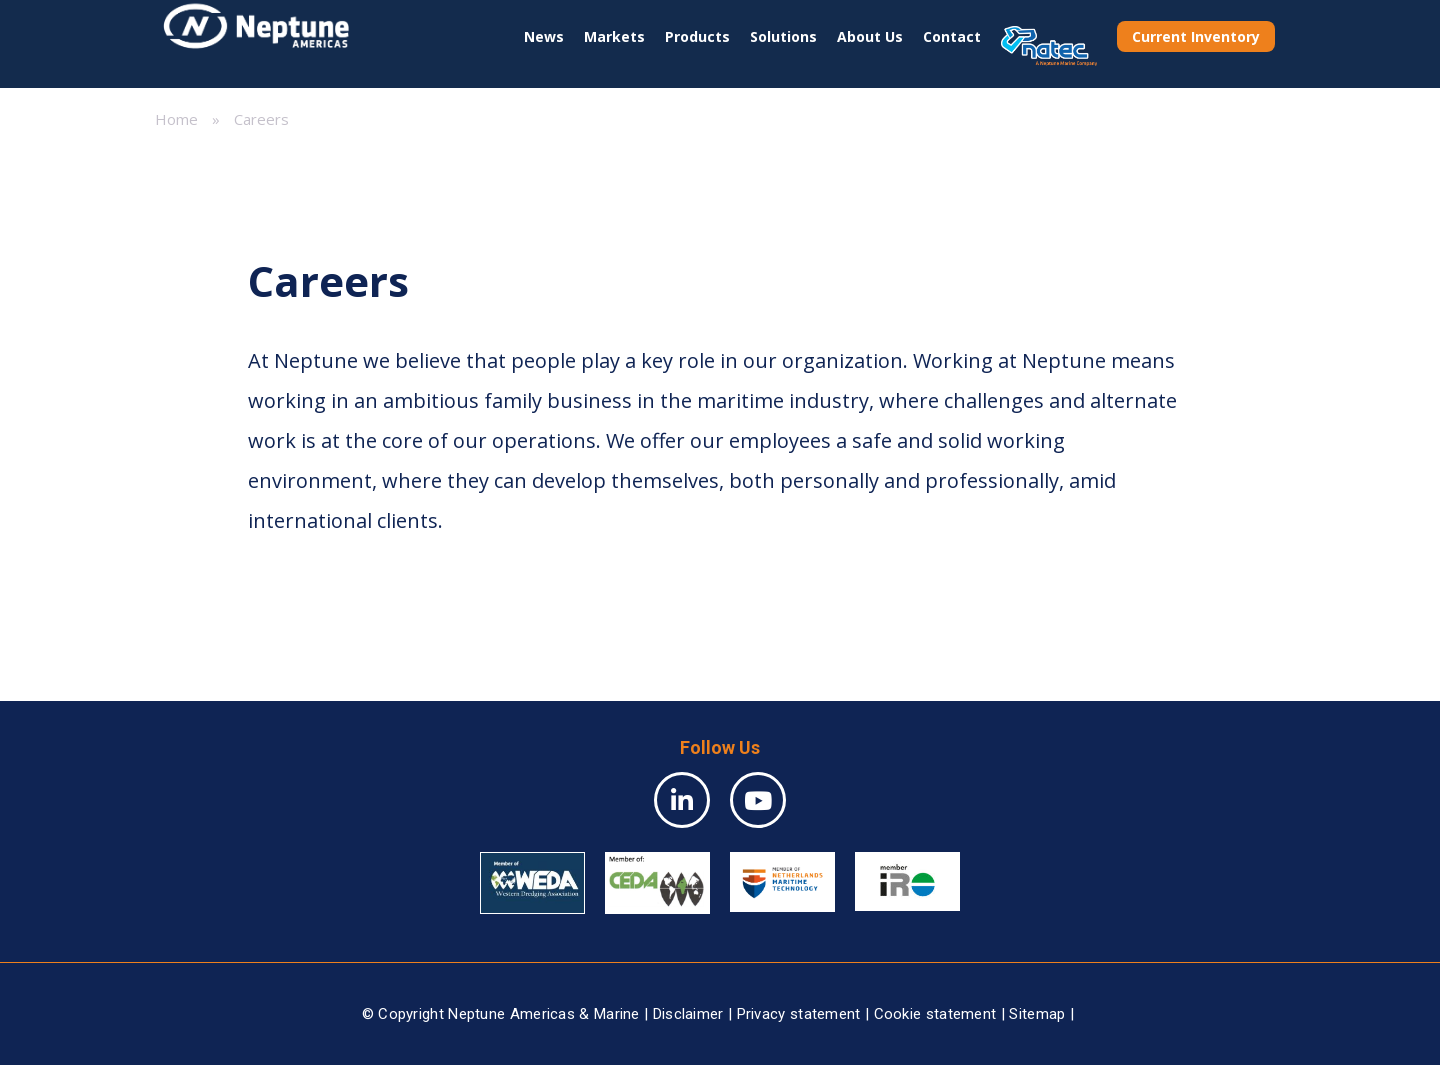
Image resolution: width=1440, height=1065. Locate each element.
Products (697, 36)
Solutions (783, 36)
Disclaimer (688, 1014)
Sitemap (1037, 1014)
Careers (261, 119)
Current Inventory (1196, 36)
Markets (614, 36)
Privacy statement (799, 1014)
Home (176, 119)
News (544, 36)
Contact (952, 36)
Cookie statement (935, 1014)
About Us (870, 36)
